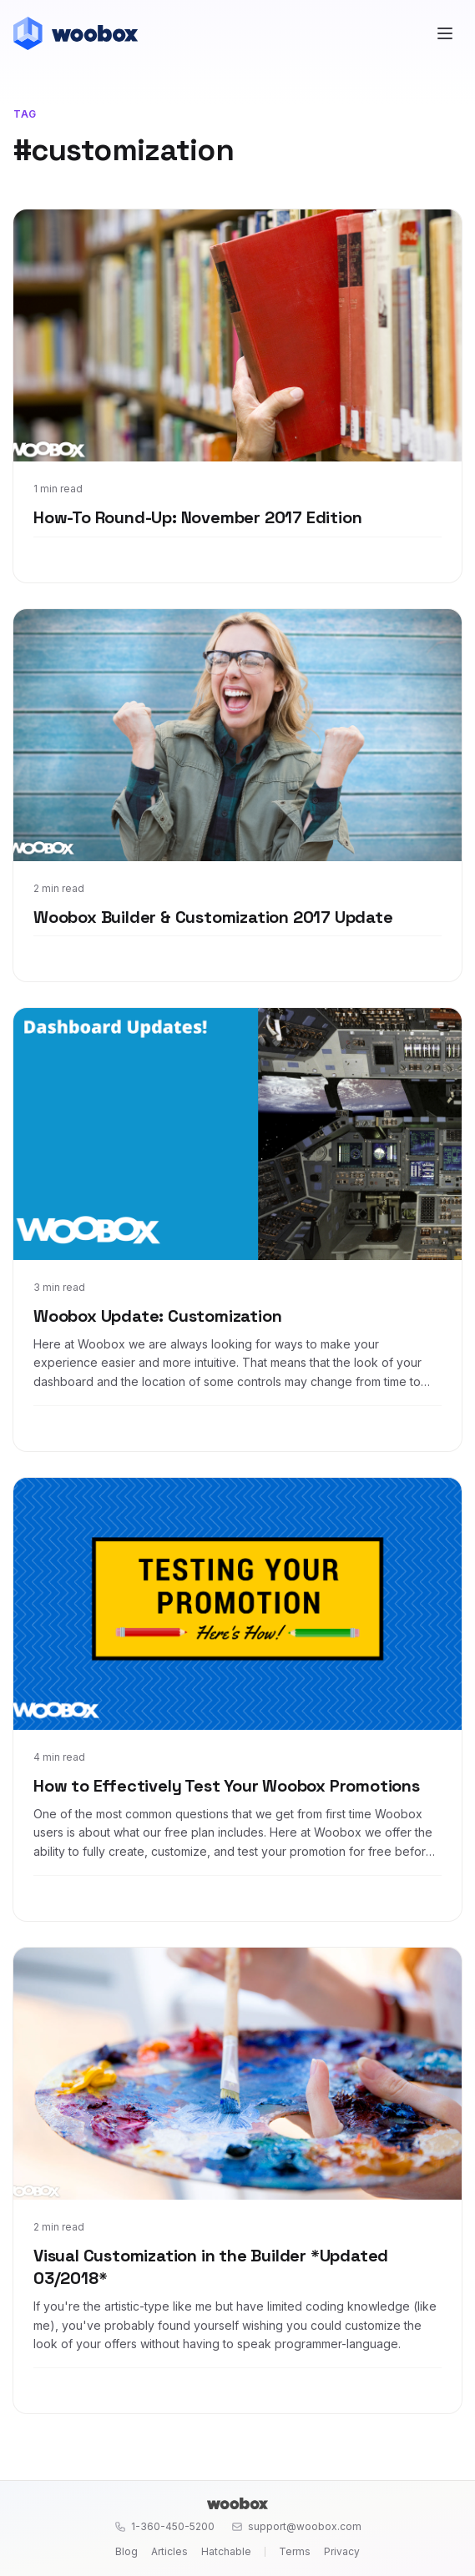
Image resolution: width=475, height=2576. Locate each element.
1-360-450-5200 (164, 2526)
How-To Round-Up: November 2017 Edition (197, 517)
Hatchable (226, 2551)
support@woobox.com (296, 2526)
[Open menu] (445, 33)
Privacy (342, 2551)
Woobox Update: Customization (157, 1316)
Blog (126, 2551)
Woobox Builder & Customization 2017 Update (213, 917)
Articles (169, 2551)
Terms (295, 2551)
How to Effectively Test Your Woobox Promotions (226, 1786)
